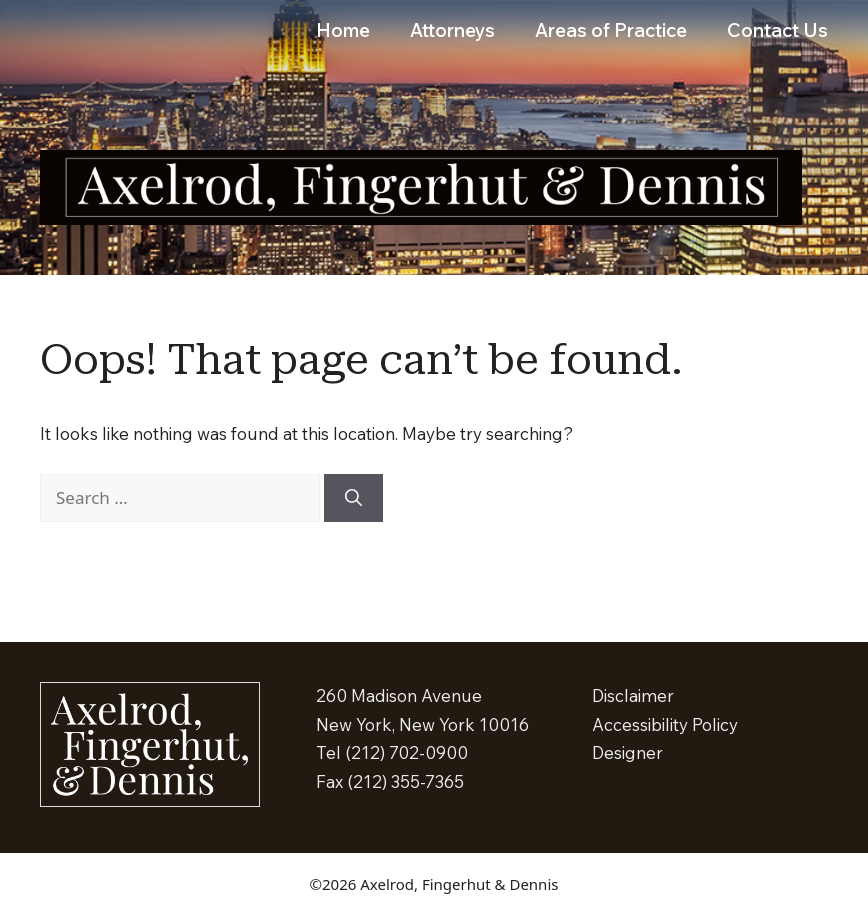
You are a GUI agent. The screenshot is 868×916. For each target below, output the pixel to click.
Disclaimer (633, 695)
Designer (627, 752)
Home (343, 30)
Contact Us (777, 30)
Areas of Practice (611, 30)
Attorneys (452, 30)
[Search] (353, 498)
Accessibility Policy (665, 724)
